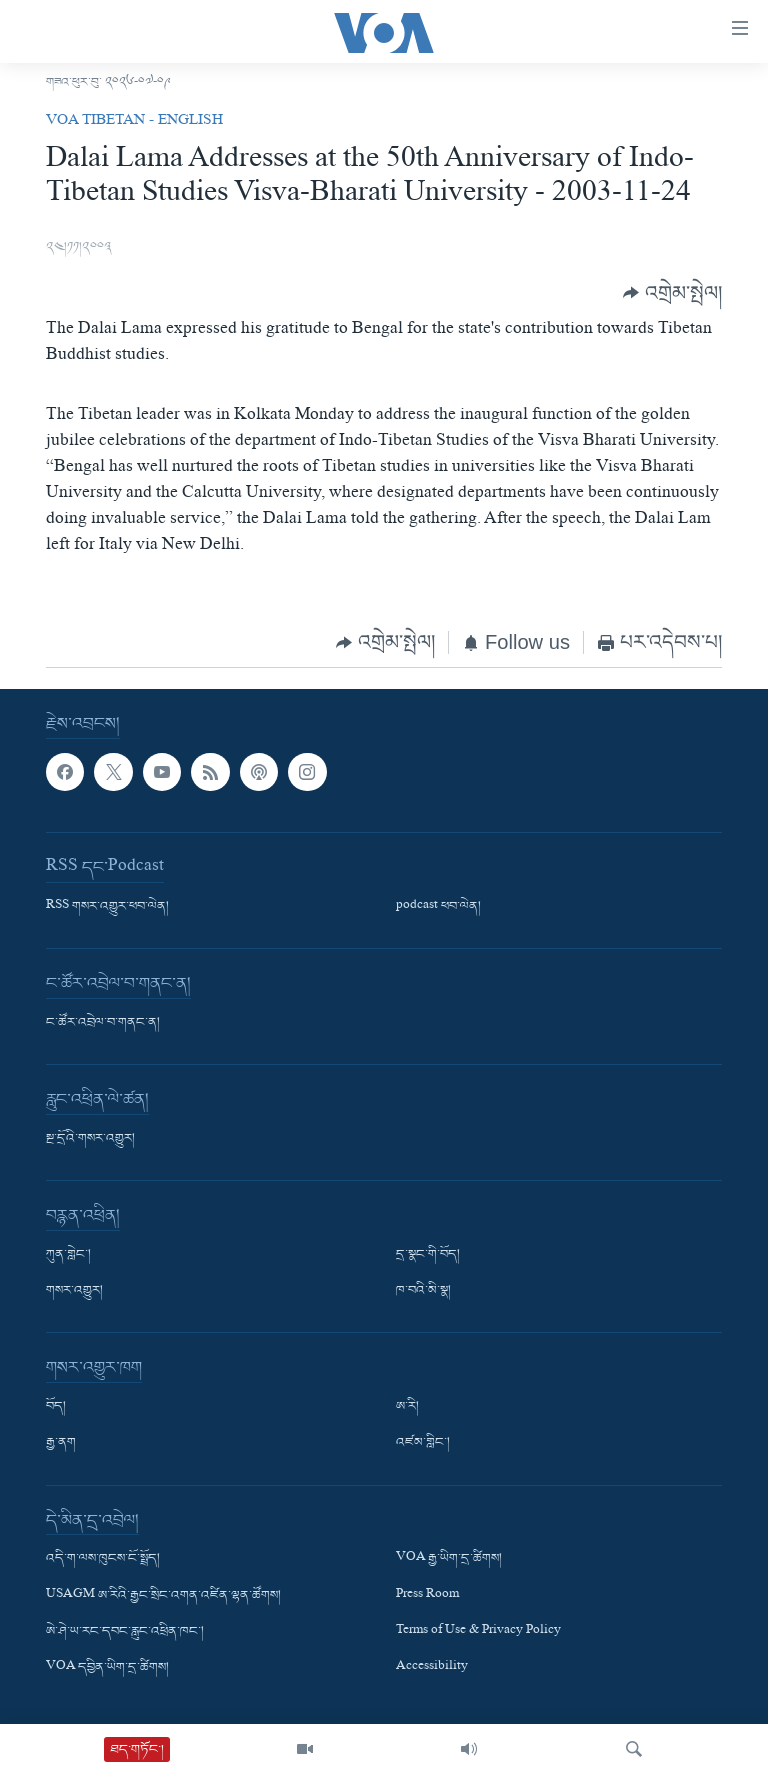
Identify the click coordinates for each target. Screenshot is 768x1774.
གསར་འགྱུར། (74, 1291)
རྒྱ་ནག (61, 1443)
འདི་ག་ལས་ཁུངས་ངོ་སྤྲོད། (103, 1559)
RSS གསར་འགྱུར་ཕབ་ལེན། (107, 907)
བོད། (56, 1407)
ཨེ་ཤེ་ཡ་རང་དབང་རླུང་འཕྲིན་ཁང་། (125, 1632)
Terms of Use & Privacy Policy (478, 1632)
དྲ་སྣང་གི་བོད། (428, 1255)
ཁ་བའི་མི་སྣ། (423, 1291)
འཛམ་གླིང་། (423, 1443)
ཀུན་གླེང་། (68, 1255)
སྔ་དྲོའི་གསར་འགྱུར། (90, 1139)
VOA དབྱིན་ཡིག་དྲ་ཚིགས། (107, 1668)
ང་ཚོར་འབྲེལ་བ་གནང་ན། (103, 1023)
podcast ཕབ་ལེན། (438, 907)
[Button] (672, 293)
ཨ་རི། (407, 1407)
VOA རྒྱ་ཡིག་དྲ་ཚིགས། (449, 1559)
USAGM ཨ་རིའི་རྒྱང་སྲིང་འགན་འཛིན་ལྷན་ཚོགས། (163, 1595)
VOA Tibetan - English (134, 122)
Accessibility (432, 1668)
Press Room (427, 1595)
